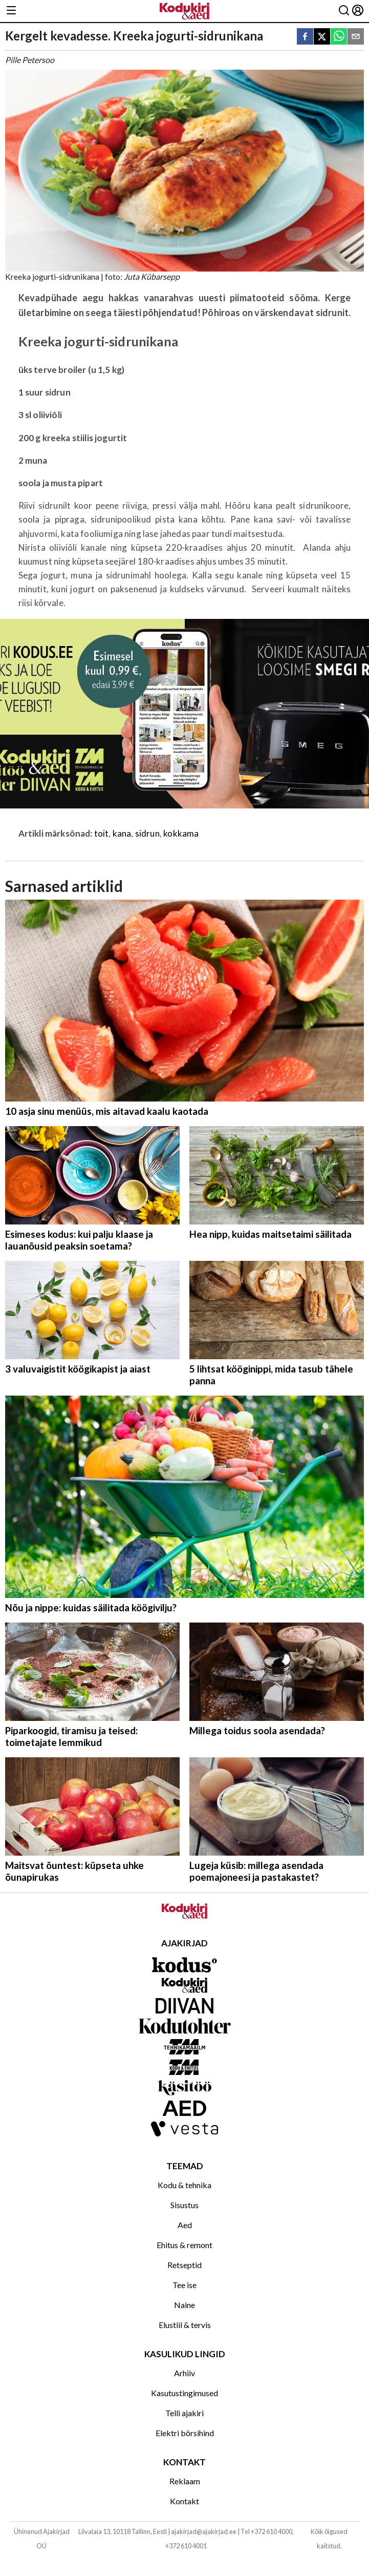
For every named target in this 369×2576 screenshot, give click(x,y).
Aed (185, 2225)
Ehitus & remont (184, 2245)
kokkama (181, 833)
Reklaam (184, 2481)
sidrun (147, 833)
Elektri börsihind (185, 2433)
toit (101, 833)
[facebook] (305, 37)
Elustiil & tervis (185, 2325)
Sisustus (184, 2205)
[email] (356, 37)
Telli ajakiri (184, 2413)
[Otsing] (344, 11)
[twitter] (322, 37)
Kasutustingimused (184, 2393)
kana (122, 833)
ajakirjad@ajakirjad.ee (203, 2531)
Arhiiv (184, 2373)
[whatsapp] (339, 37)
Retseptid (184, 2265)
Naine (184, 2305)
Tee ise (184, 2285)
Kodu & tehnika (184, 2185)
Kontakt (184, 2501)
